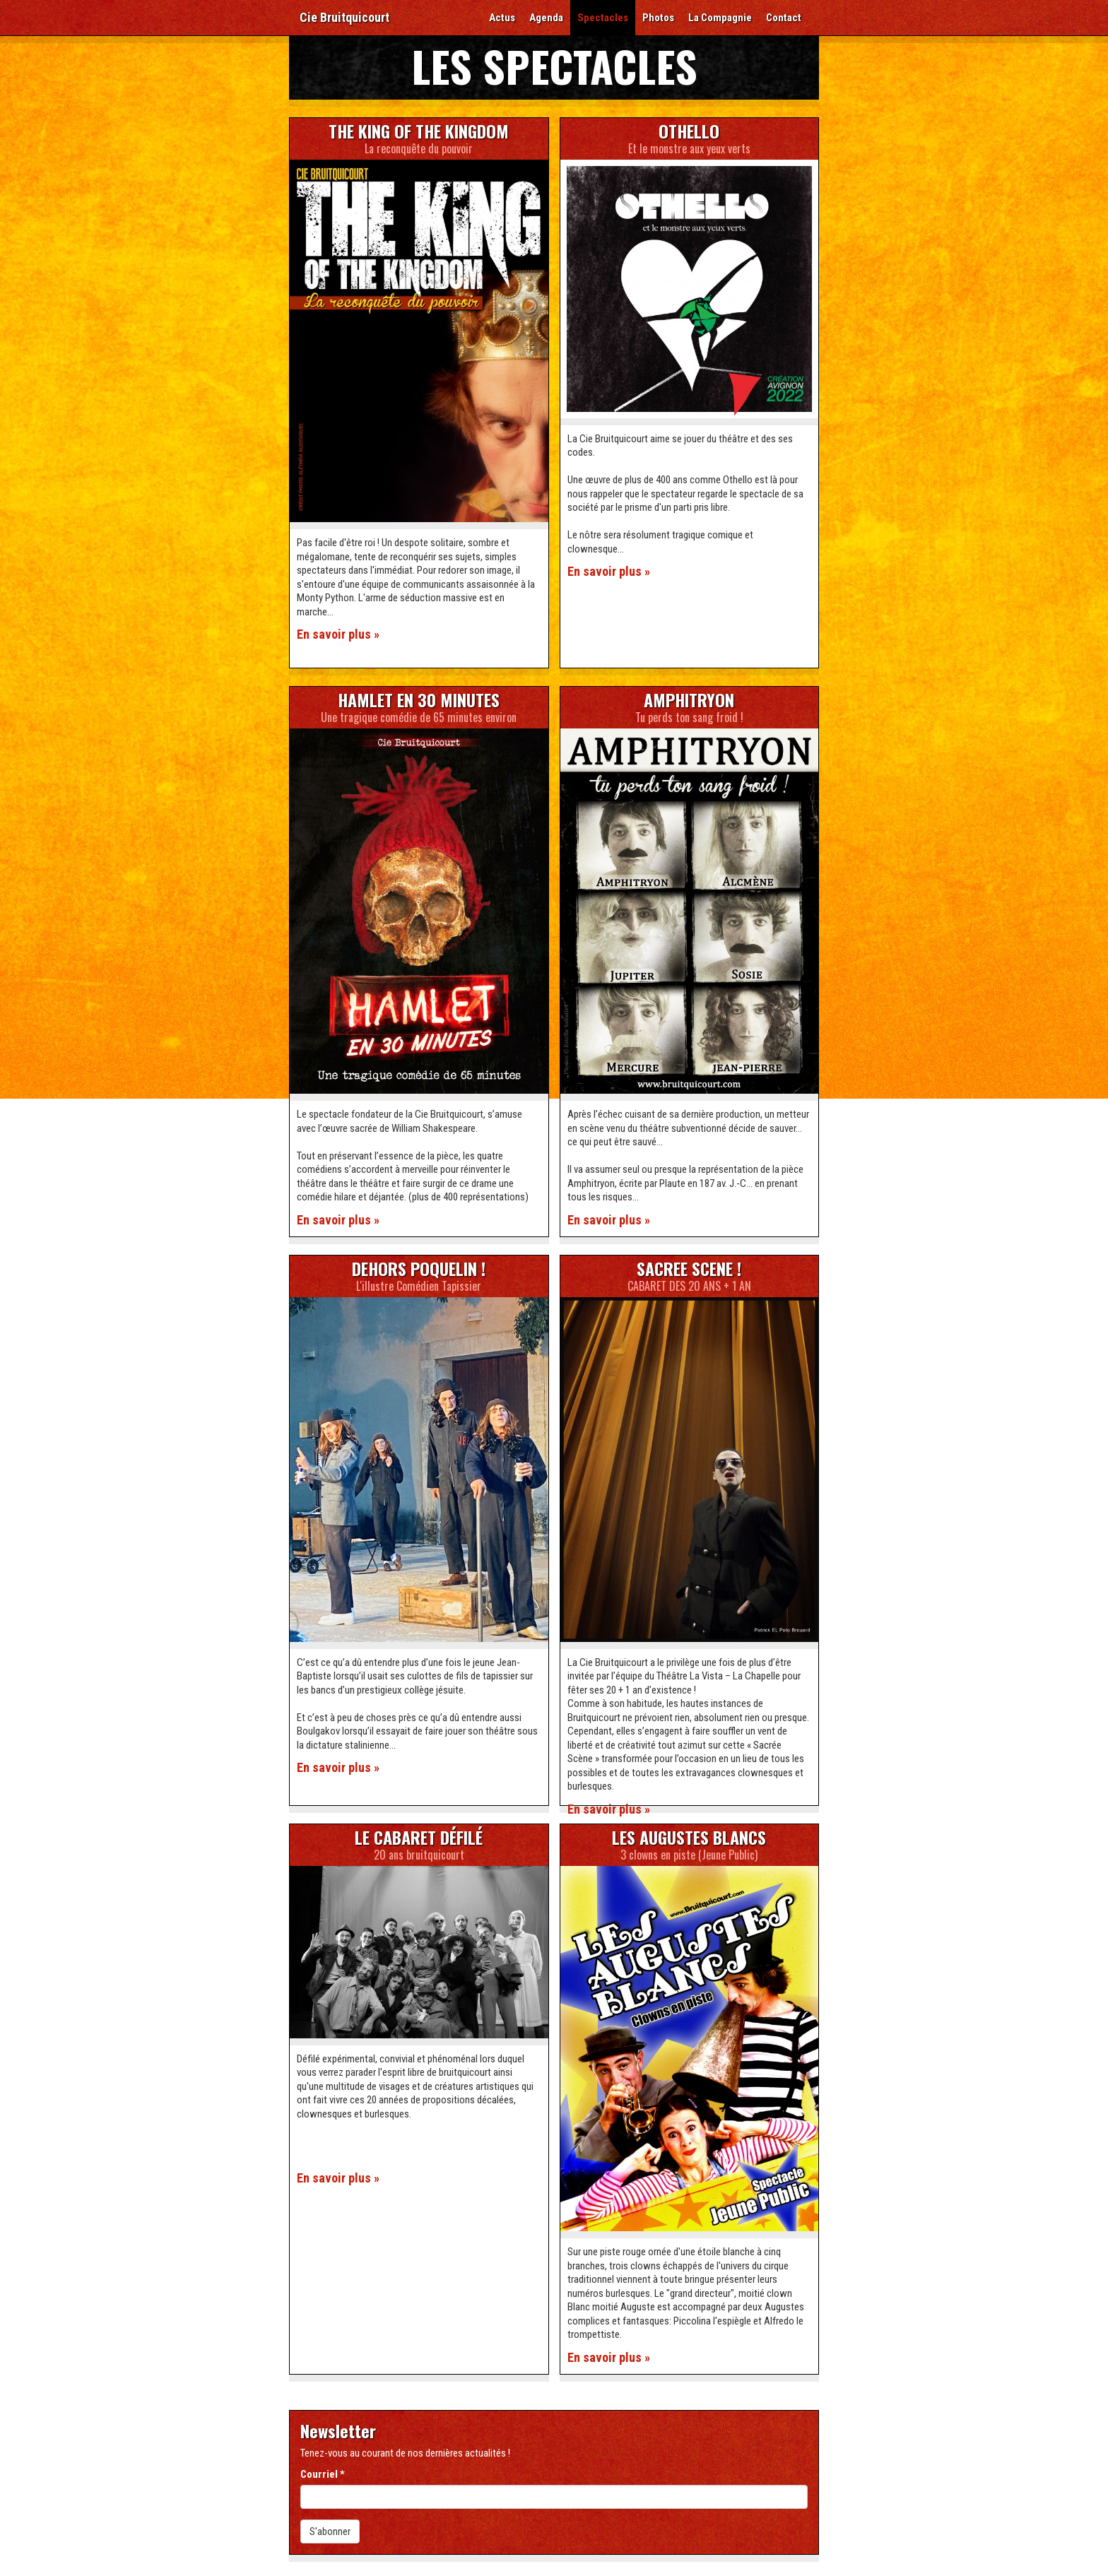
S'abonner (330, 2531)
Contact (783, 17)
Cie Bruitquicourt (344, 17)
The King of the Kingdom (419, 130)
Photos (658, 17)
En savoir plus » (338, 634)
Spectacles (602, 17)
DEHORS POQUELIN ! (418, 1268)
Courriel (322, 2474)
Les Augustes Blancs (689, 1837)
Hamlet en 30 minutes (419, 699)
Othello (689, 130)
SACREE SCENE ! (689, 1268)
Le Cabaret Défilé (419, 1837)
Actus (502, 17)
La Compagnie (720, 17)
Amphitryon (689, 699)
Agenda (546, 17)
